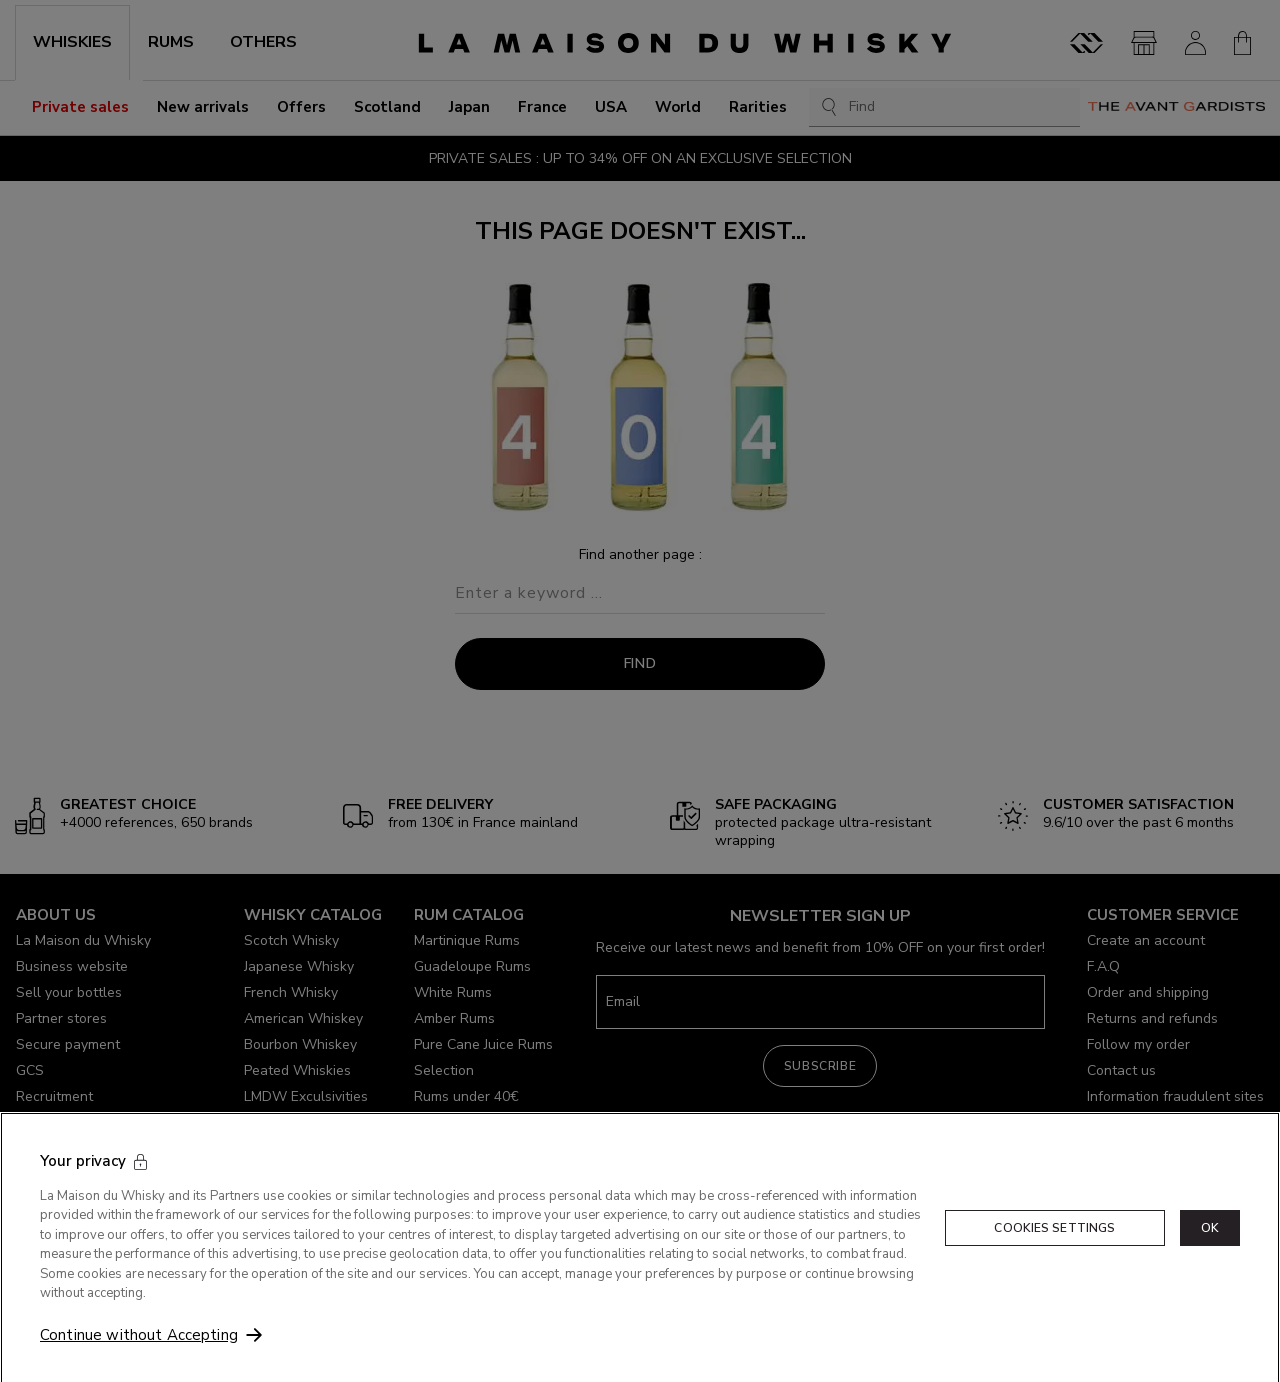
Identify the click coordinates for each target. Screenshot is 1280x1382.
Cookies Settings (1054, 1268)
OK (1210, 1268)
